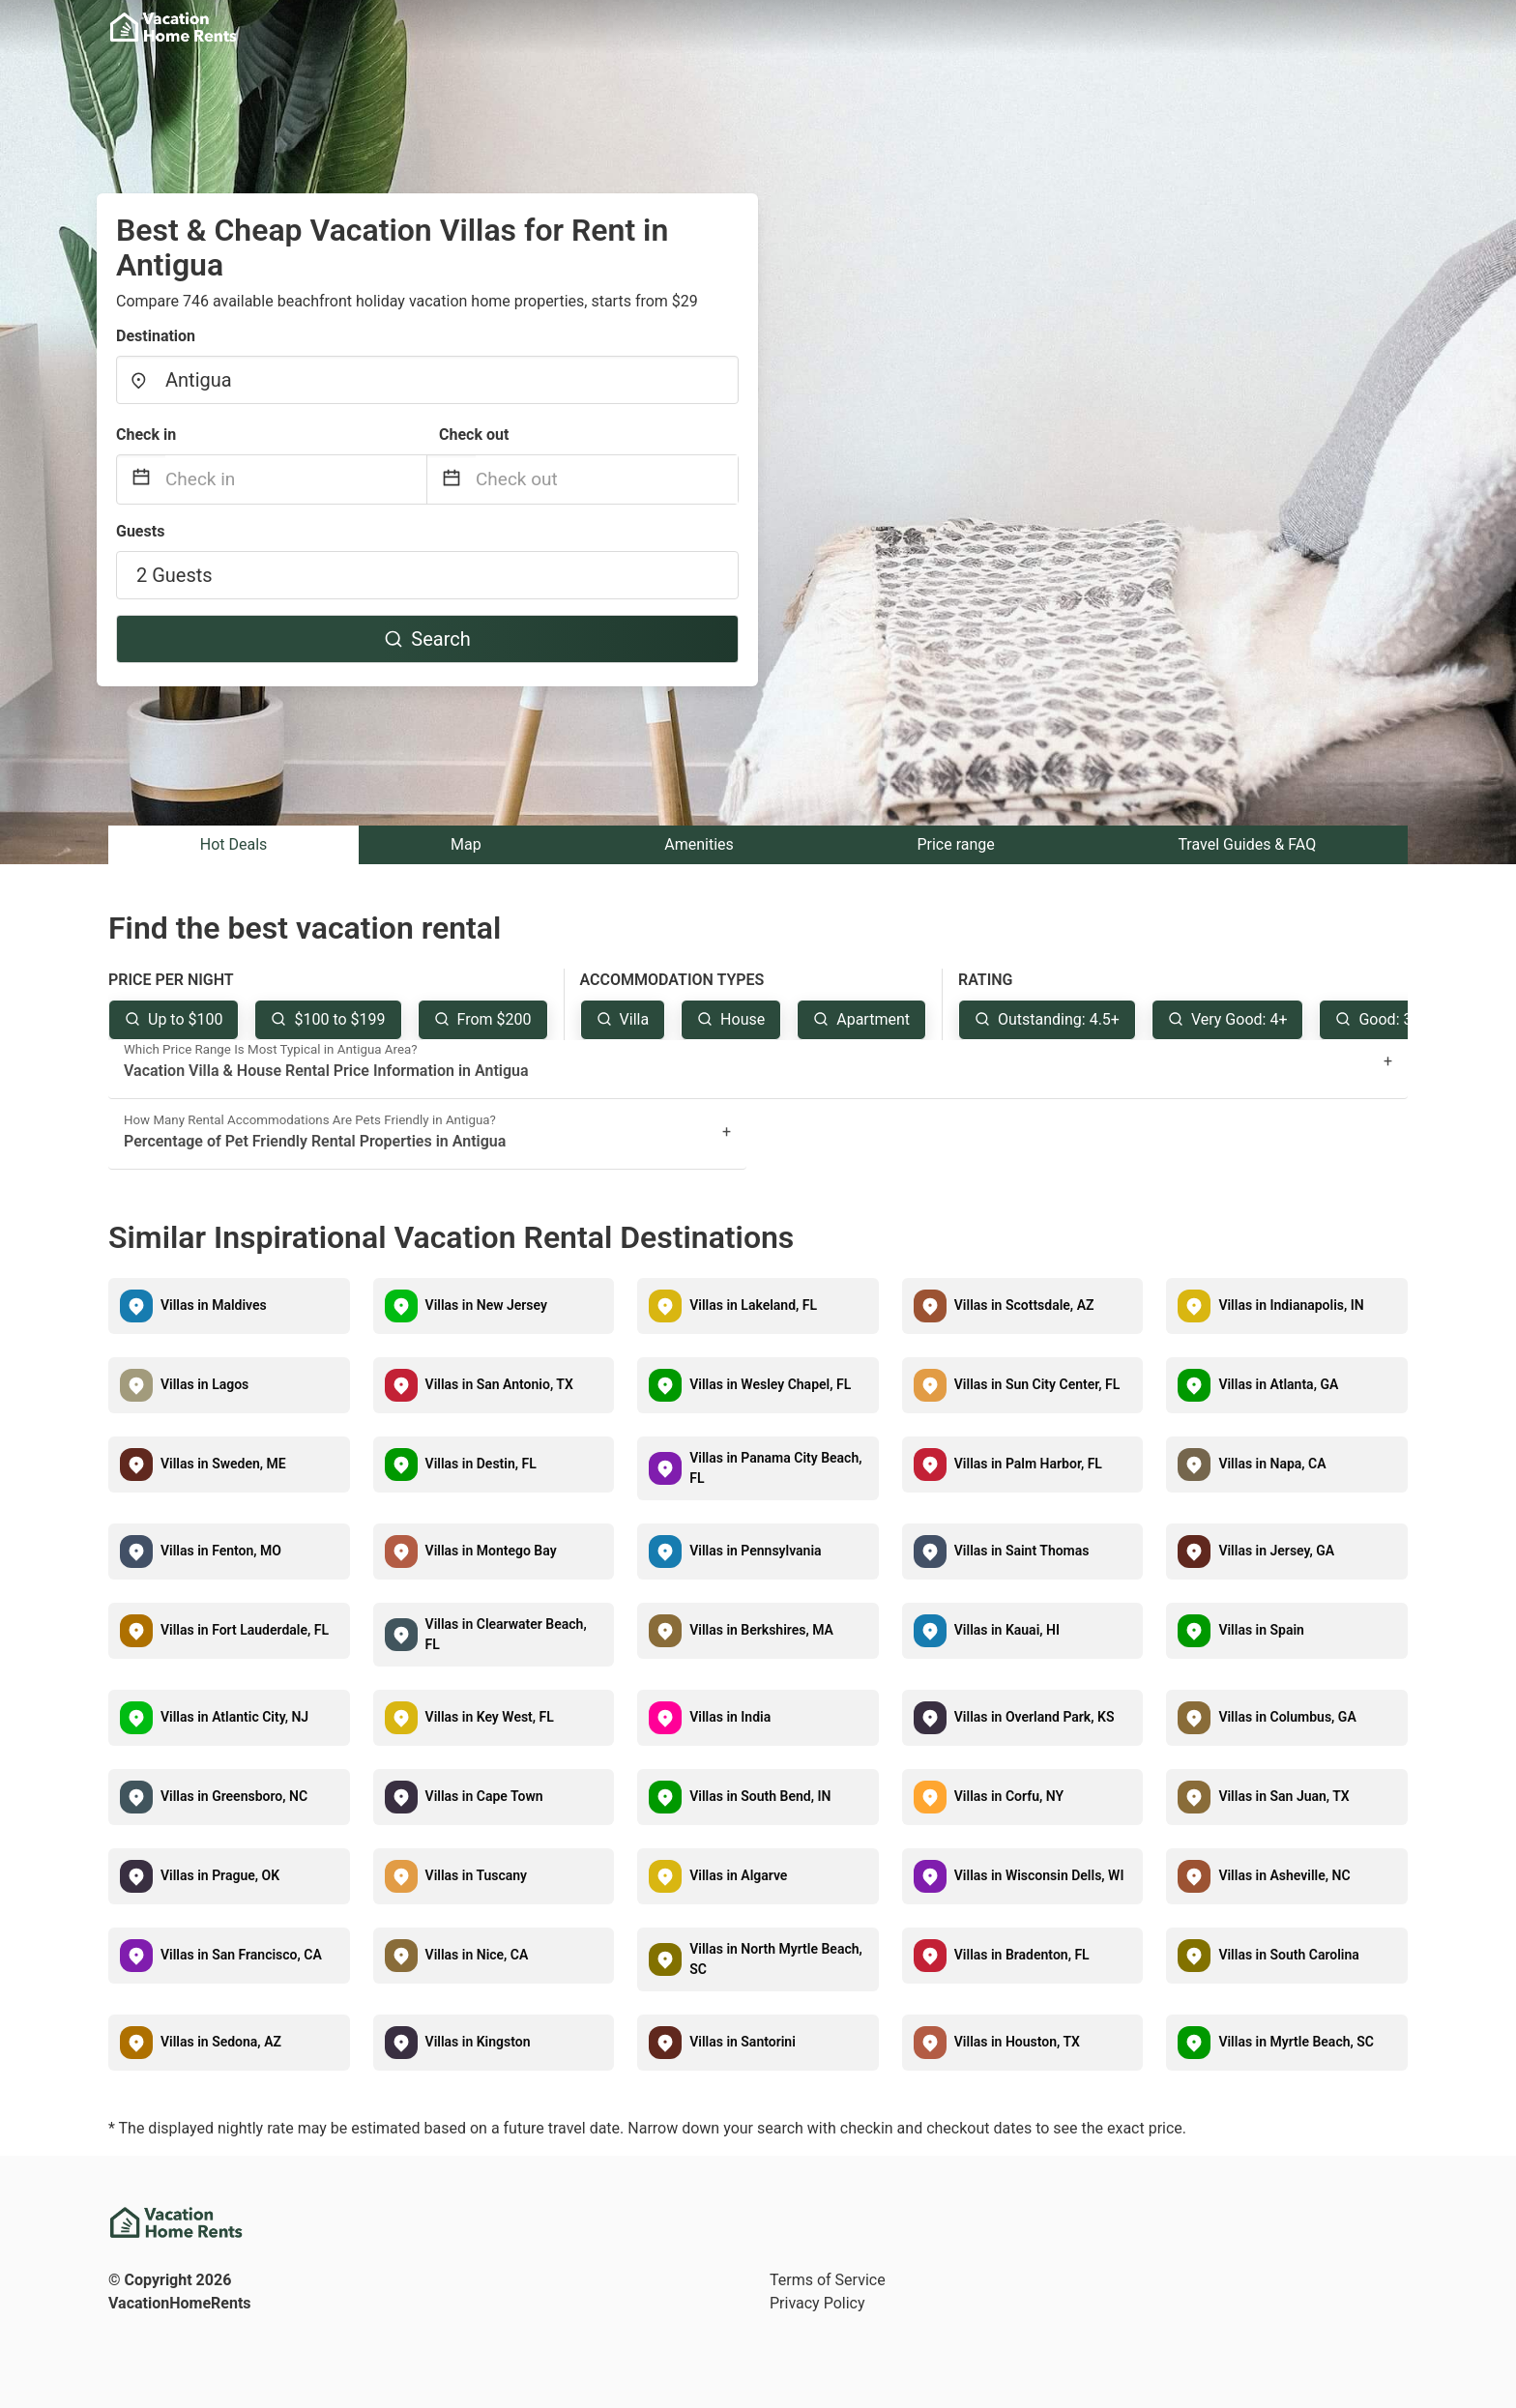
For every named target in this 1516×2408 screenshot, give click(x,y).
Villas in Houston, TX (1017, 2041)
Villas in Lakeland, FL (753, 1305)
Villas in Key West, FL (489, 1717)
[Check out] (607, 479)
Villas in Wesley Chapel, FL (770, 1384)
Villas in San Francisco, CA (241, 1954)
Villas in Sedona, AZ (220, 2041)
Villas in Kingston (478, 2041)
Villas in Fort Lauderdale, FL (244, 1630)
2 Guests (174, 575)
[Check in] (295, 479)
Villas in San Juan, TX (1283, 1796)
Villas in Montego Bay (491, 1550)
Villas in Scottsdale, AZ (1024, 1305)
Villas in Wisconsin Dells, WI (1039, 1875)
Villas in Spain (1261, 1630)
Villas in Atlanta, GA (1278, 1384)
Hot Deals (234, 844)
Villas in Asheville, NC (1284, 1875)
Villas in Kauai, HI (1007, 1630)
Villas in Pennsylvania (755, 1550)
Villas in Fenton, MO (220, 1550)
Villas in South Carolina (1288, 1954)
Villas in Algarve (738, 1875)
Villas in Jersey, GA (1276, 1550)
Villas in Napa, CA (1272, 1463)
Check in (146, 434)
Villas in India (730, 1717)
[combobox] (427, 380)
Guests (140, 531)
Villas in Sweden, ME (223, 1463)
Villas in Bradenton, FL (1022, 1954)
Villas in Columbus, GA (1287, 1717)
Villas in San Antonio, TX (499, 1384)
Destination (155, 336)
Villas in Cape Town (484, 1796)
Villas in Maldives (213, 1305)
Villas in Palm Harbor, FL (1028, 1463)
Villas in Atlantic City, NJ (234, 1717)
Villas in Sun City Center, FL (1037, 1384)
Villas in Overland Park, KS (1034, 1717)
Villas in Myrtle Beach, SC (1296, 2041)
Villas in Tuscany (476, 1875)
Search (427, 639)
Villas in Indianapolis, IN (1290, 1305)
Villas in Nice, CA (477, 1954)
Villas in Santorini (742, 2041)
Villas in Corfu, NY (1009, 1796)
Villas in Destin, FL (481, 1463)
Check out (474, 434)
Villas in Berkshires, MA (761, 1630)
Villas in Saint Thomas (1022, 1550)
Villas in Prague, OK (219, 1875)
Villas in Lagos (204, 1384)
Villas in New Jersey (486, 1305)
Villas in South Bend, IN (760, 1796)
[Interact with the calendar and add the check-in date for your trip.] (141, 480)
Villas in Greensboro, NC (233, 1796)
